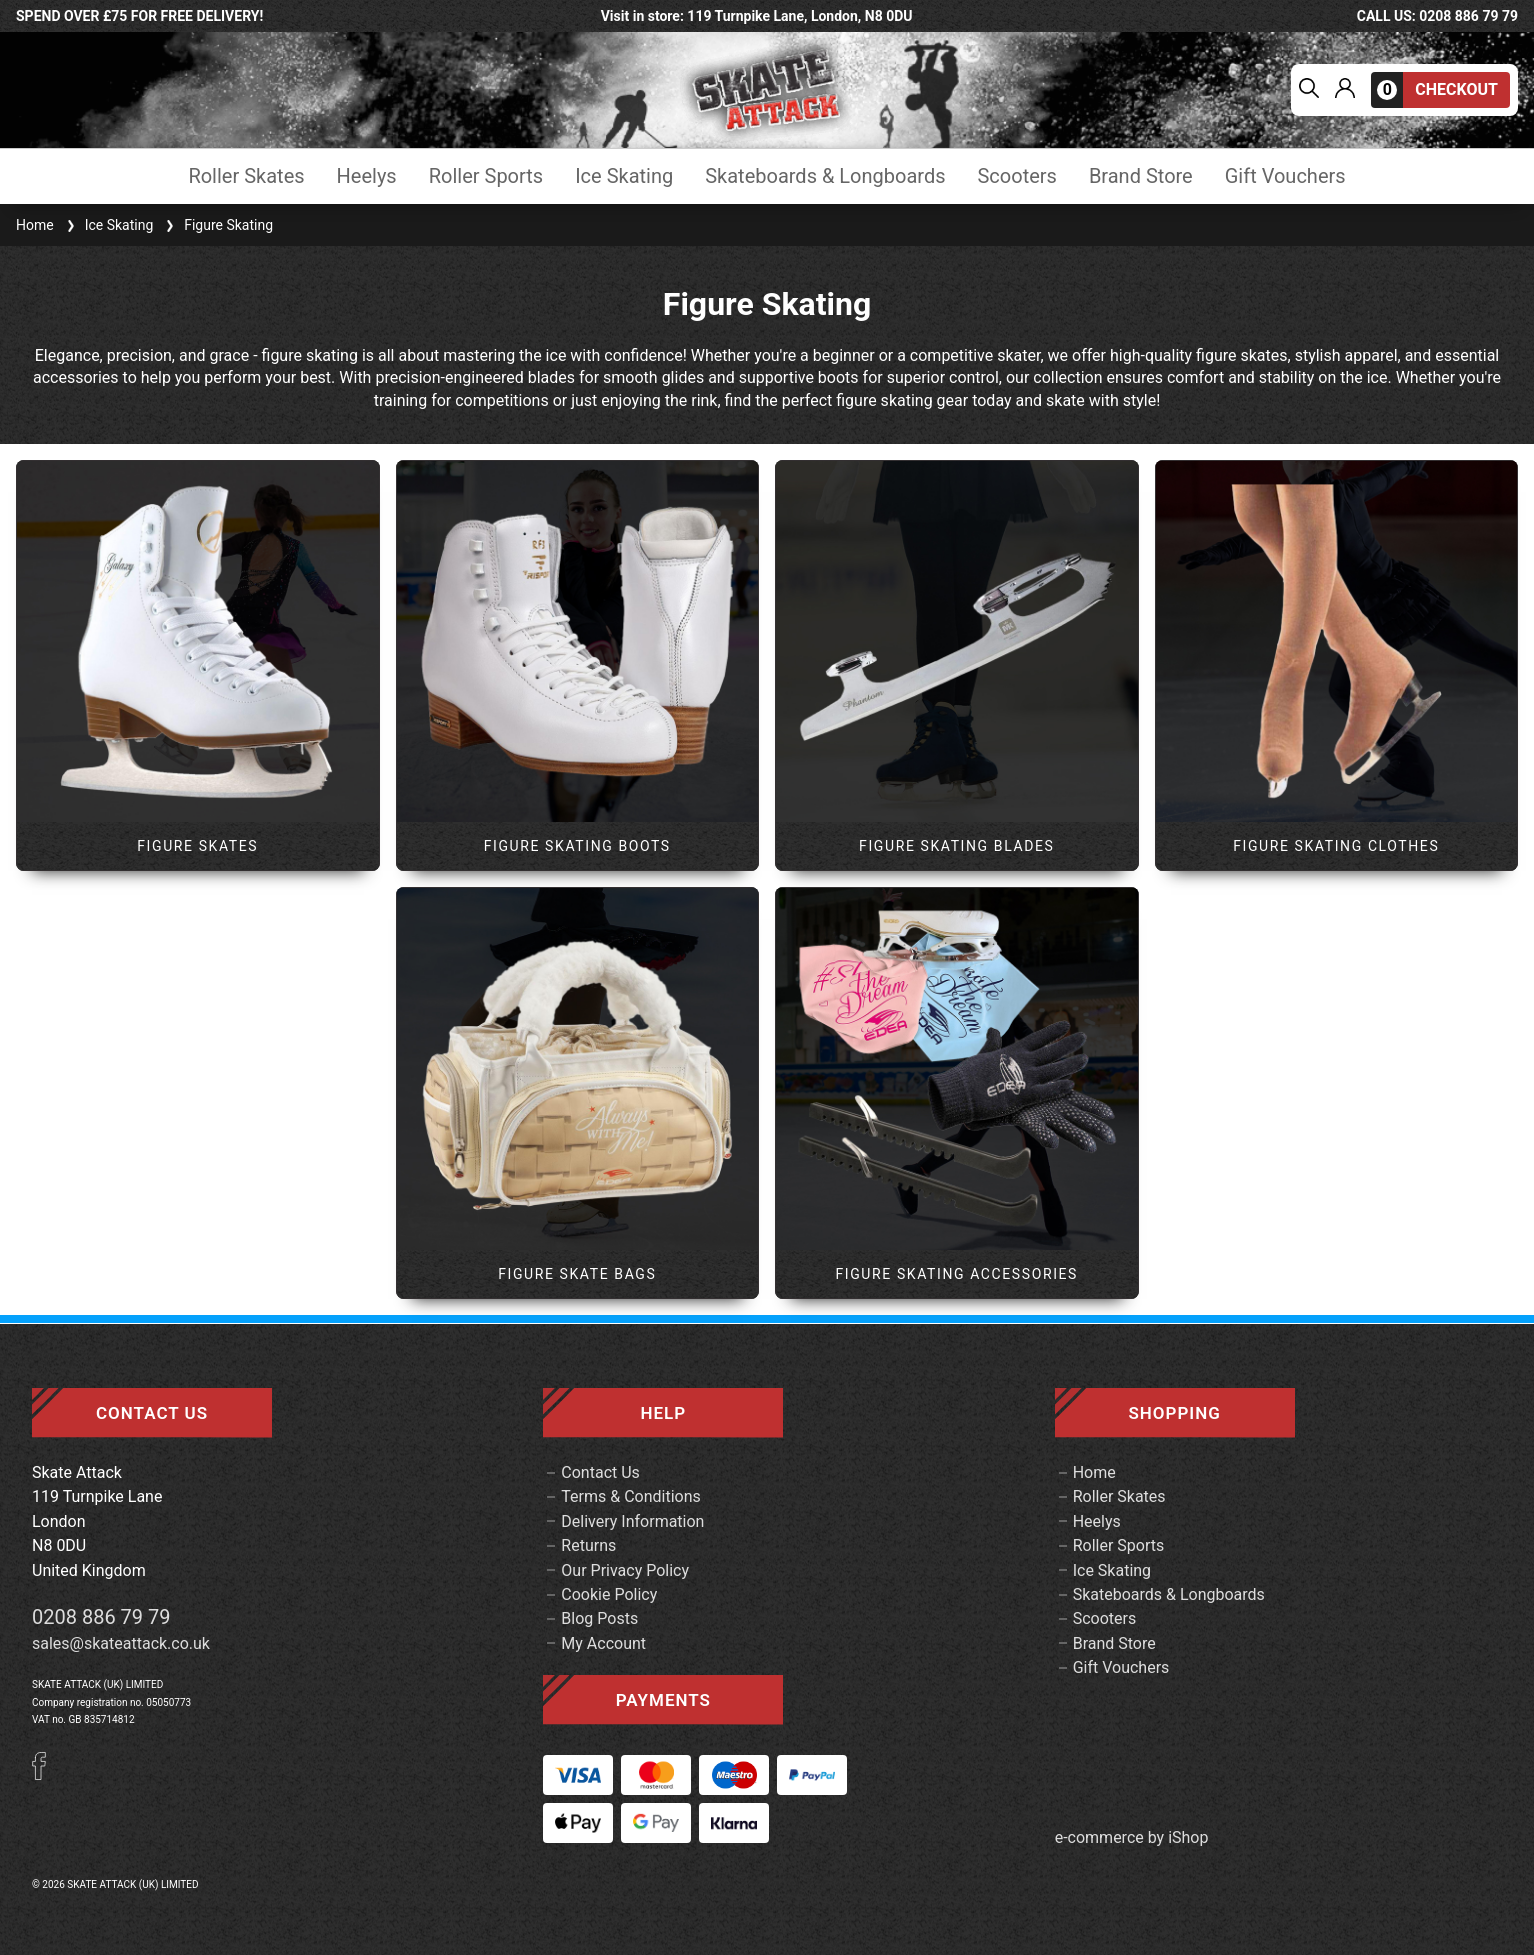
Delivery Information (632, 1521)
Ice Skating (624, 176)
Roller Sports (486, 176)
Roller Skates (246, 176)
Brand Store (1141, 176)
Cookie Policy (609, 1594)
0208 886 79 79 (101, 1617)
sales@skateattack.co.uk (121, 1643)
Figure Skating (217, 225)
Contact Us (600, 1472)
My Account (603, 1643)
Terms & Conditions (631, 1496)
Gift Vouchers (1285, 176)
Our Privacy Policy (625, 1570)
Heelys (367, 176)
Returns (588, 1545)
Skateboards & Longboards (825, 176)
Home (35, 225)
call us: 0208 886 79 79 (1437, 16)
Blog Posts (599, 1618)
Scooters (1016, 176)
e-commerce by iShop (1132, 1838)
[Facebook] (46, 1774)
